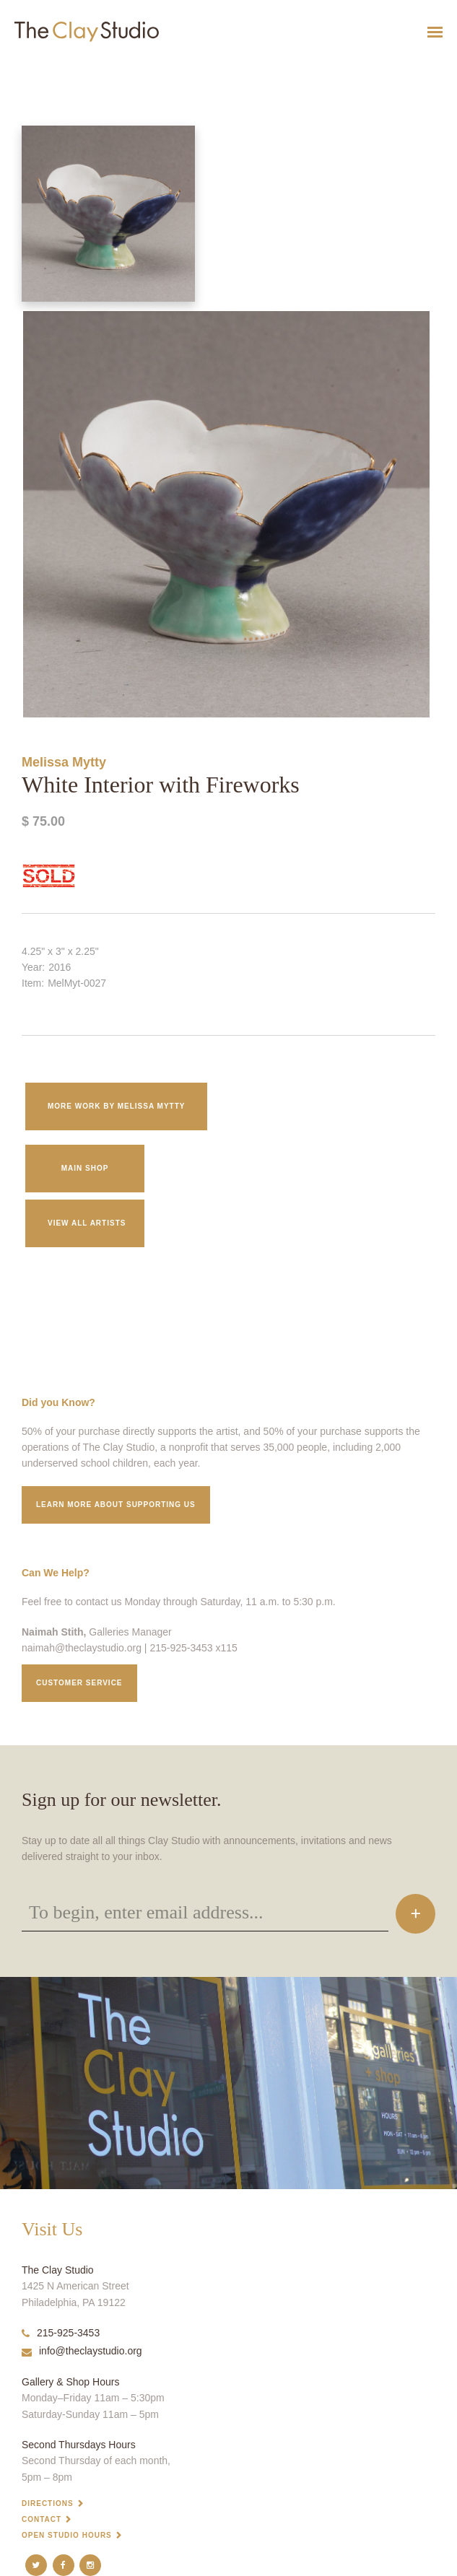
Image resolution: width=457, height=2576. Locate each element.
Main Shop (85, 1168)
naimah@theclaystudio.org (82, 1648)
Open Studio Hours (67, 2535)
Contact (41, 2519)
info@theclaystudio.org (82, 2351)
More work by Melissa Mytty (116, 1106)
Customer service (79, 1683)
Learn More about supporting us (116, 1505)
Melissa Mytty (64, 762)
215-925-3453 (61, 2333)
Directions (48, 2503)
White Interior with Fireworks (43, 67)
